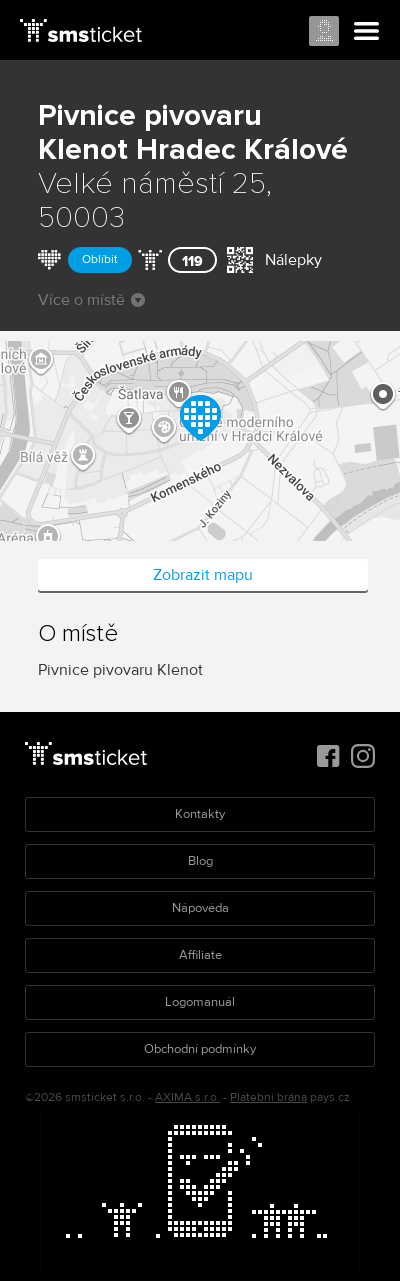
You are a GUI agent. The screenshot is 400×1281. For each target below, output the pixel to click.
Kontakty (200, 814)
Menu (367, 32)
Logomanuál (200, 1002)
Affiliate (200, 955)
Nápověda (200, 908)
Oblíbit (100, 259)
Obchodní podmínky (200, 1049)
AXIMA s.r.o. (187, 1097)
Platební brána (268, 1097)
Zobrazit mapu (203, 575)
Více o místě (91, 300)
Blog (200, 861)
